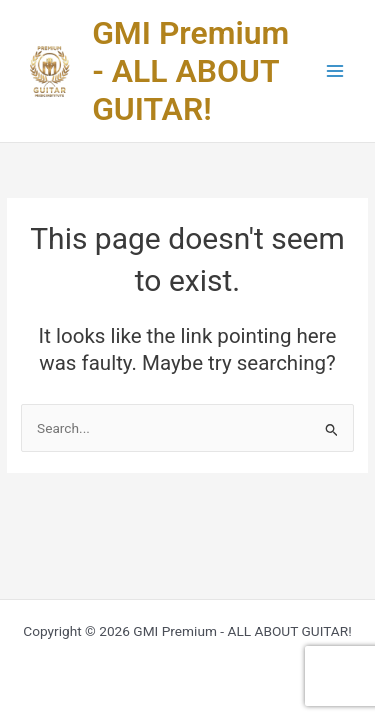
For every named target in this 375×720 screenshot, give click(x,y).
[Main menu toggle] (335, 71)
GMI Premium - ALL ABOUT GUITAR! (190, 71)
